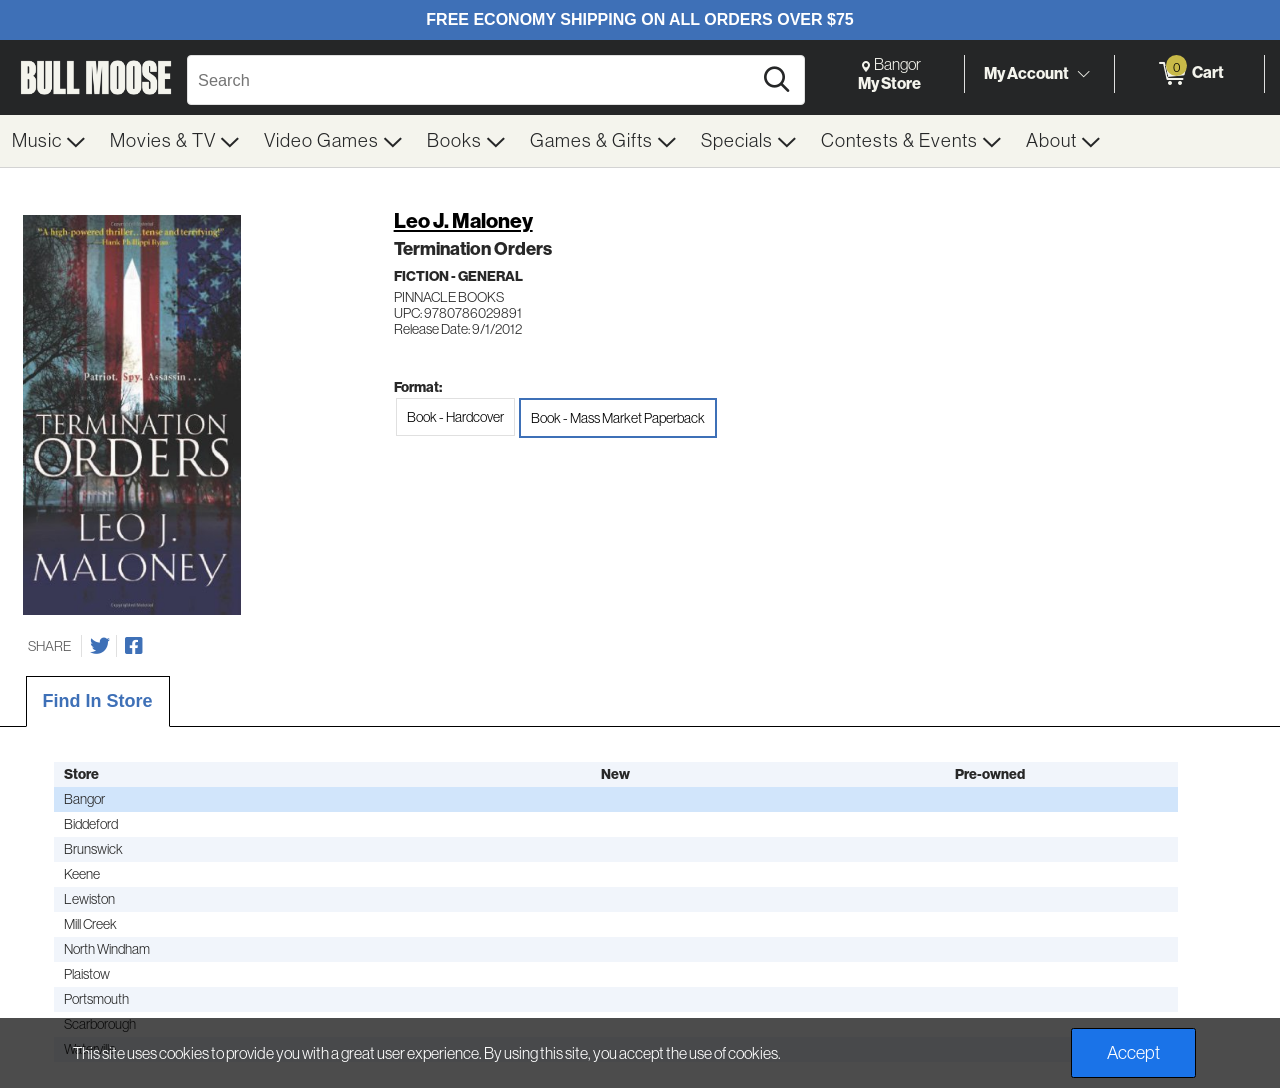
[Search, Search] (472, 80)
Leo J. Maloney (463, 220)
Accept (1133, 1053)
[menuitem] (49, 141)
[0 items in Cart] (1189, 74)
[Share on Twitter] (100, 646)
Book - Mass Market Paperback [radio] (618, 418)
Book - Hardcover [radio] (455, 417)
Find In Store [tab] (98, 701)
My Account (1026, 73)
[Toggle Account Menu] (1083, 75)
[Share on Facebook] (134, 646)
